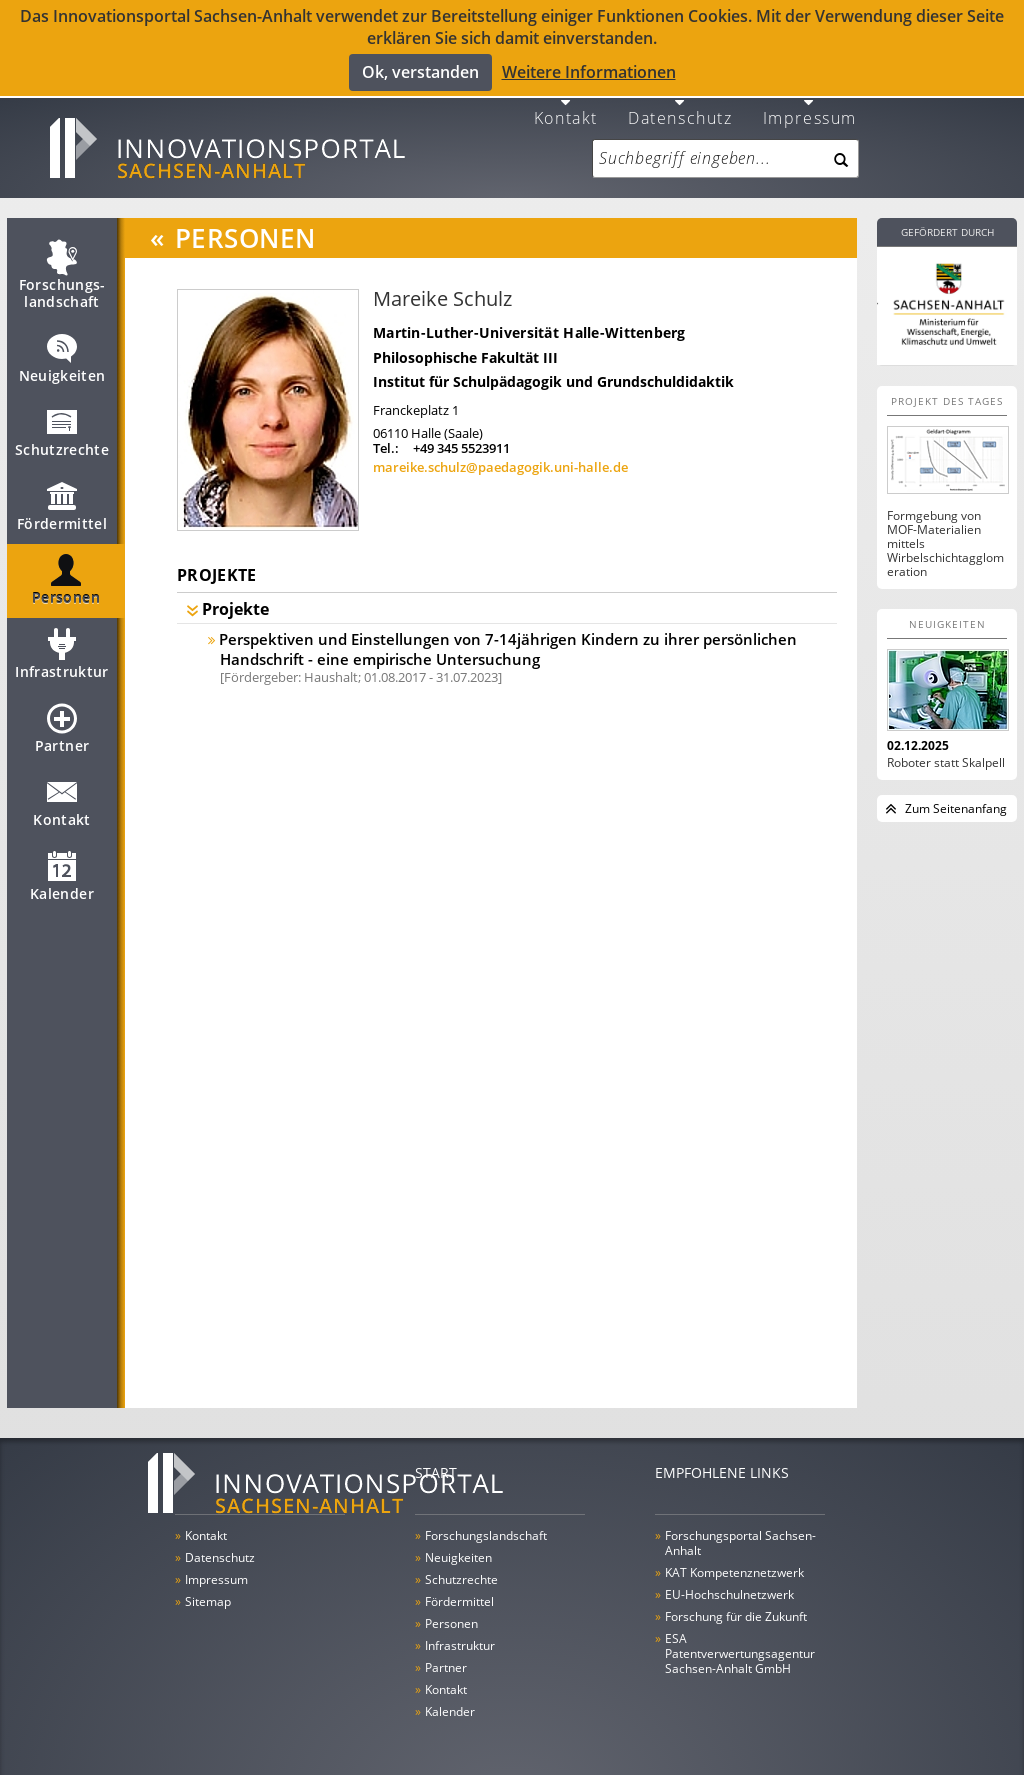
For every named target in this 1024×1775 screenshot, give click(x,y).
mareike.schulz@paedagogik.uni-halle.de (500, 458)
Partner (62, 728)
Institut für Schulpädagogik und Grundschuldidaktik (553, 372)
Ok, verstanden (420, 72)
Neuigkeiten (62, 358)
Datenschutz (680, 107)
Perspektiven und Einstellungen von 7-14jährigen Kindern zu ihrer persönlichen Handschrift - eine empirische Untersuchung (508, 640)
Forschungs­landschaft (62, 275)
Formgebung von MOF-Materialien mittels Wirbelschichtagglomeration (945, 535)
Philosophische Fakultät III (465, 348)
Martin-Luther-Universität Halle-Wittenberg (529, 323)
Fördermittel (62, 506)
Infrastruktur (62, 654)
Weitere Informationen (589, 72)
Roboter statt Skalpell (946, 754)
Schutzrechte (62, 432)
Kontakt (566, 107)
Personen (66, 580)
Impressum (810, 107)
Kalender (62, 876)
